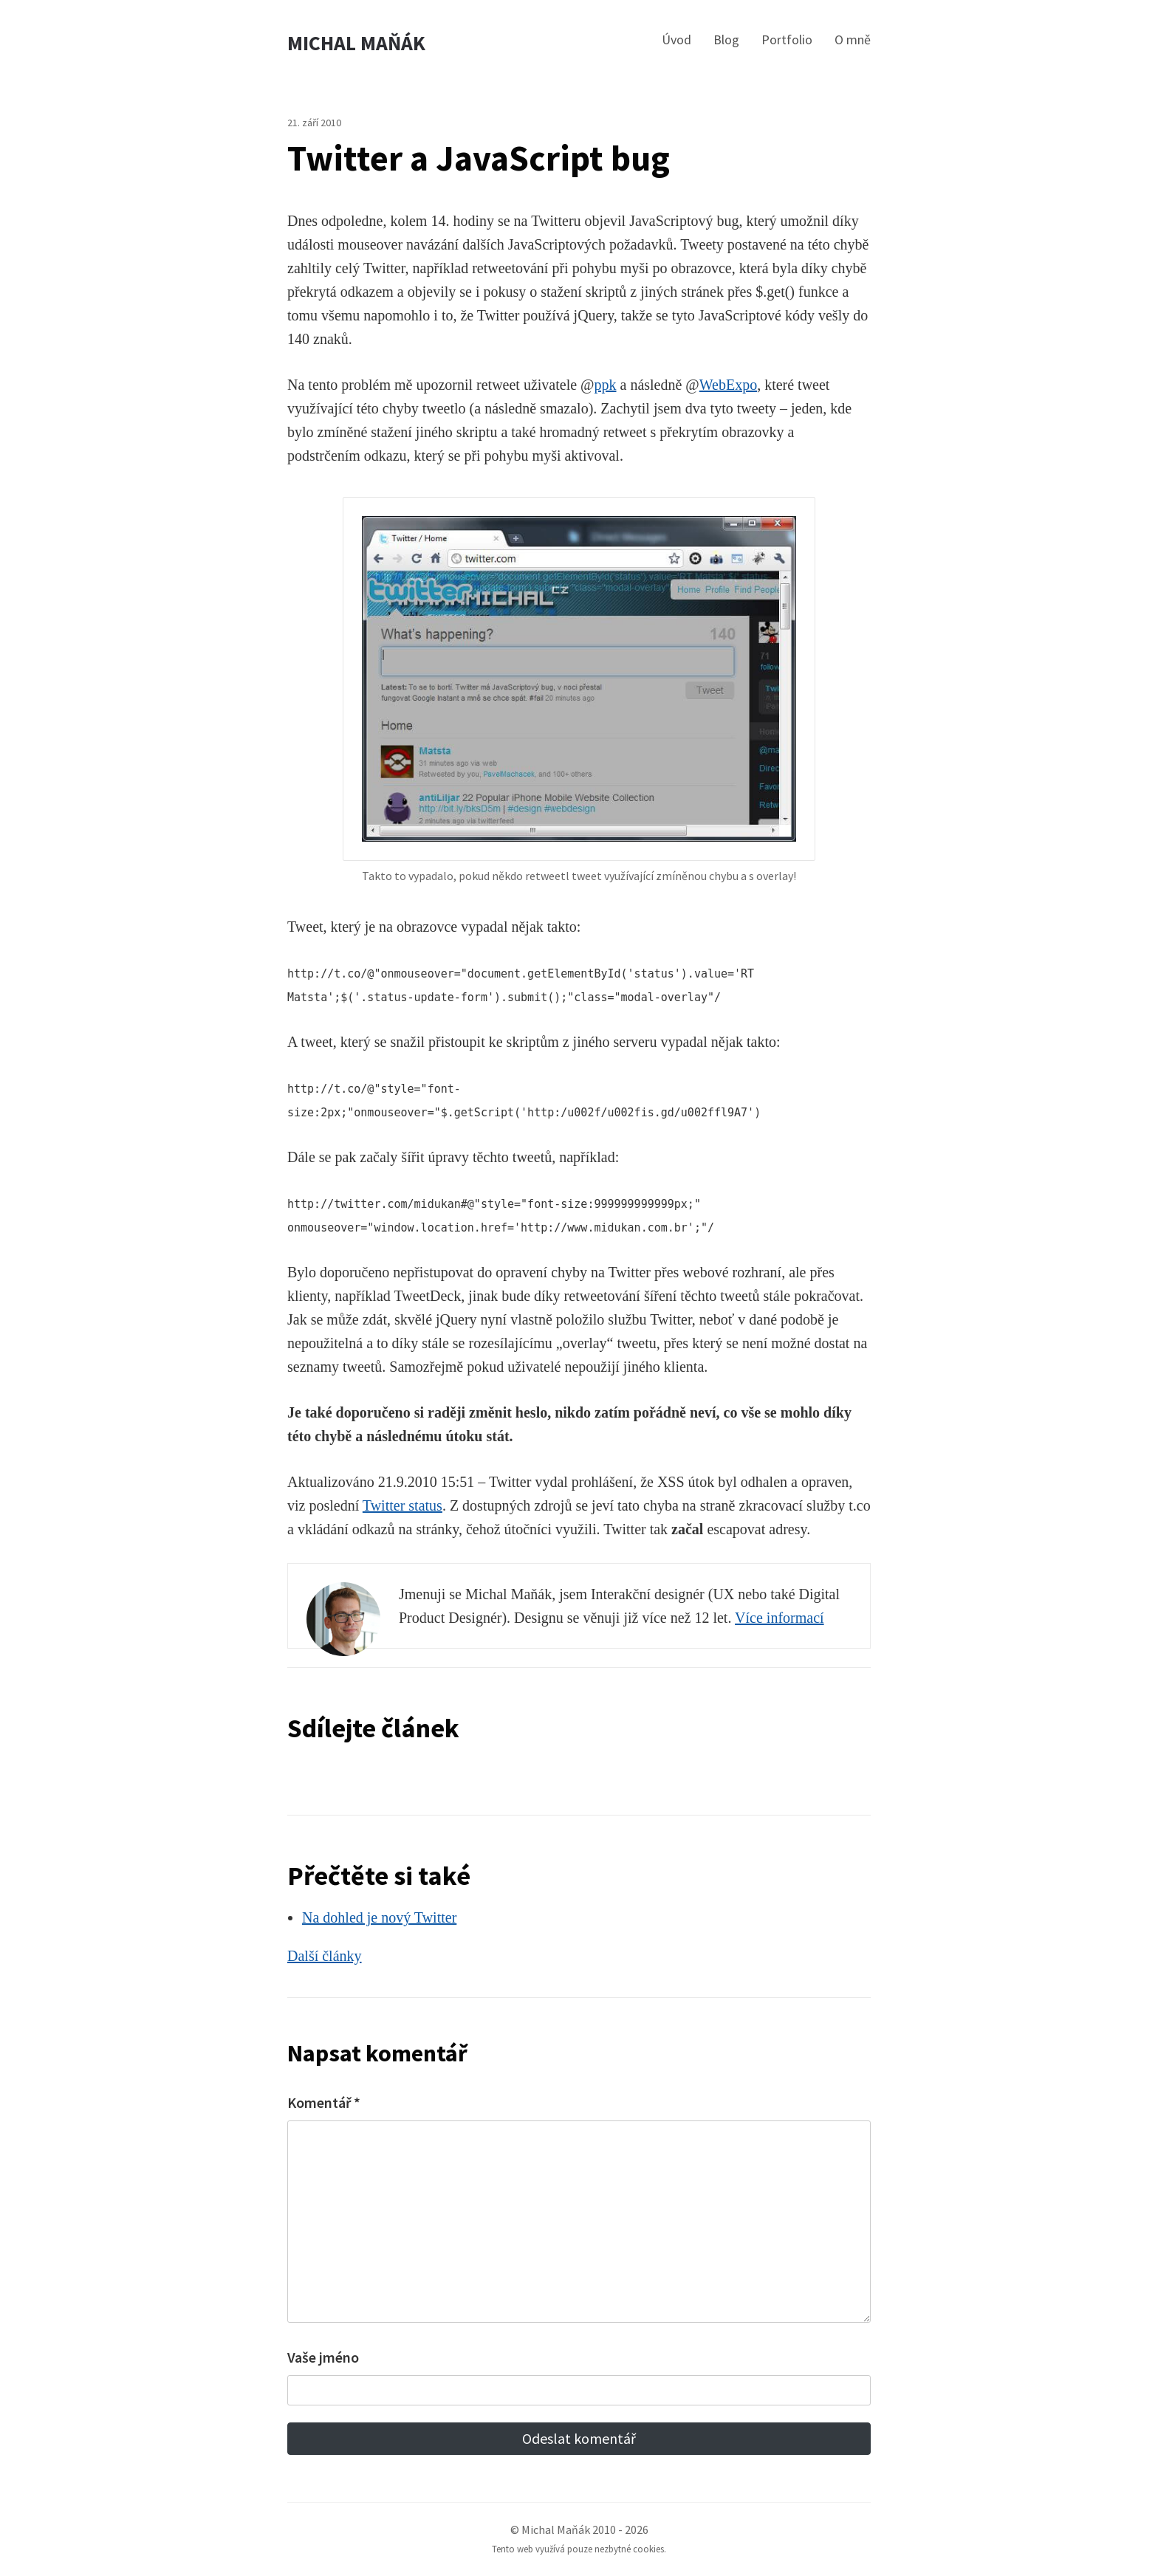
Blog (726, 39)
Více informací (779, 1618)
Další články (324, 1956)
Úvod (676, 39)
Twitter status (402, 1505)
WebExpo (728, 385)
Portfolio (786, 39)
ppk (606, 385)
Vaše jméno (323, 2357)
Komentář (323, 2102)
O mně (853, 39)
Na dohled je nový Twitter (379, 1917)
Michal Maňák (356, 43)
